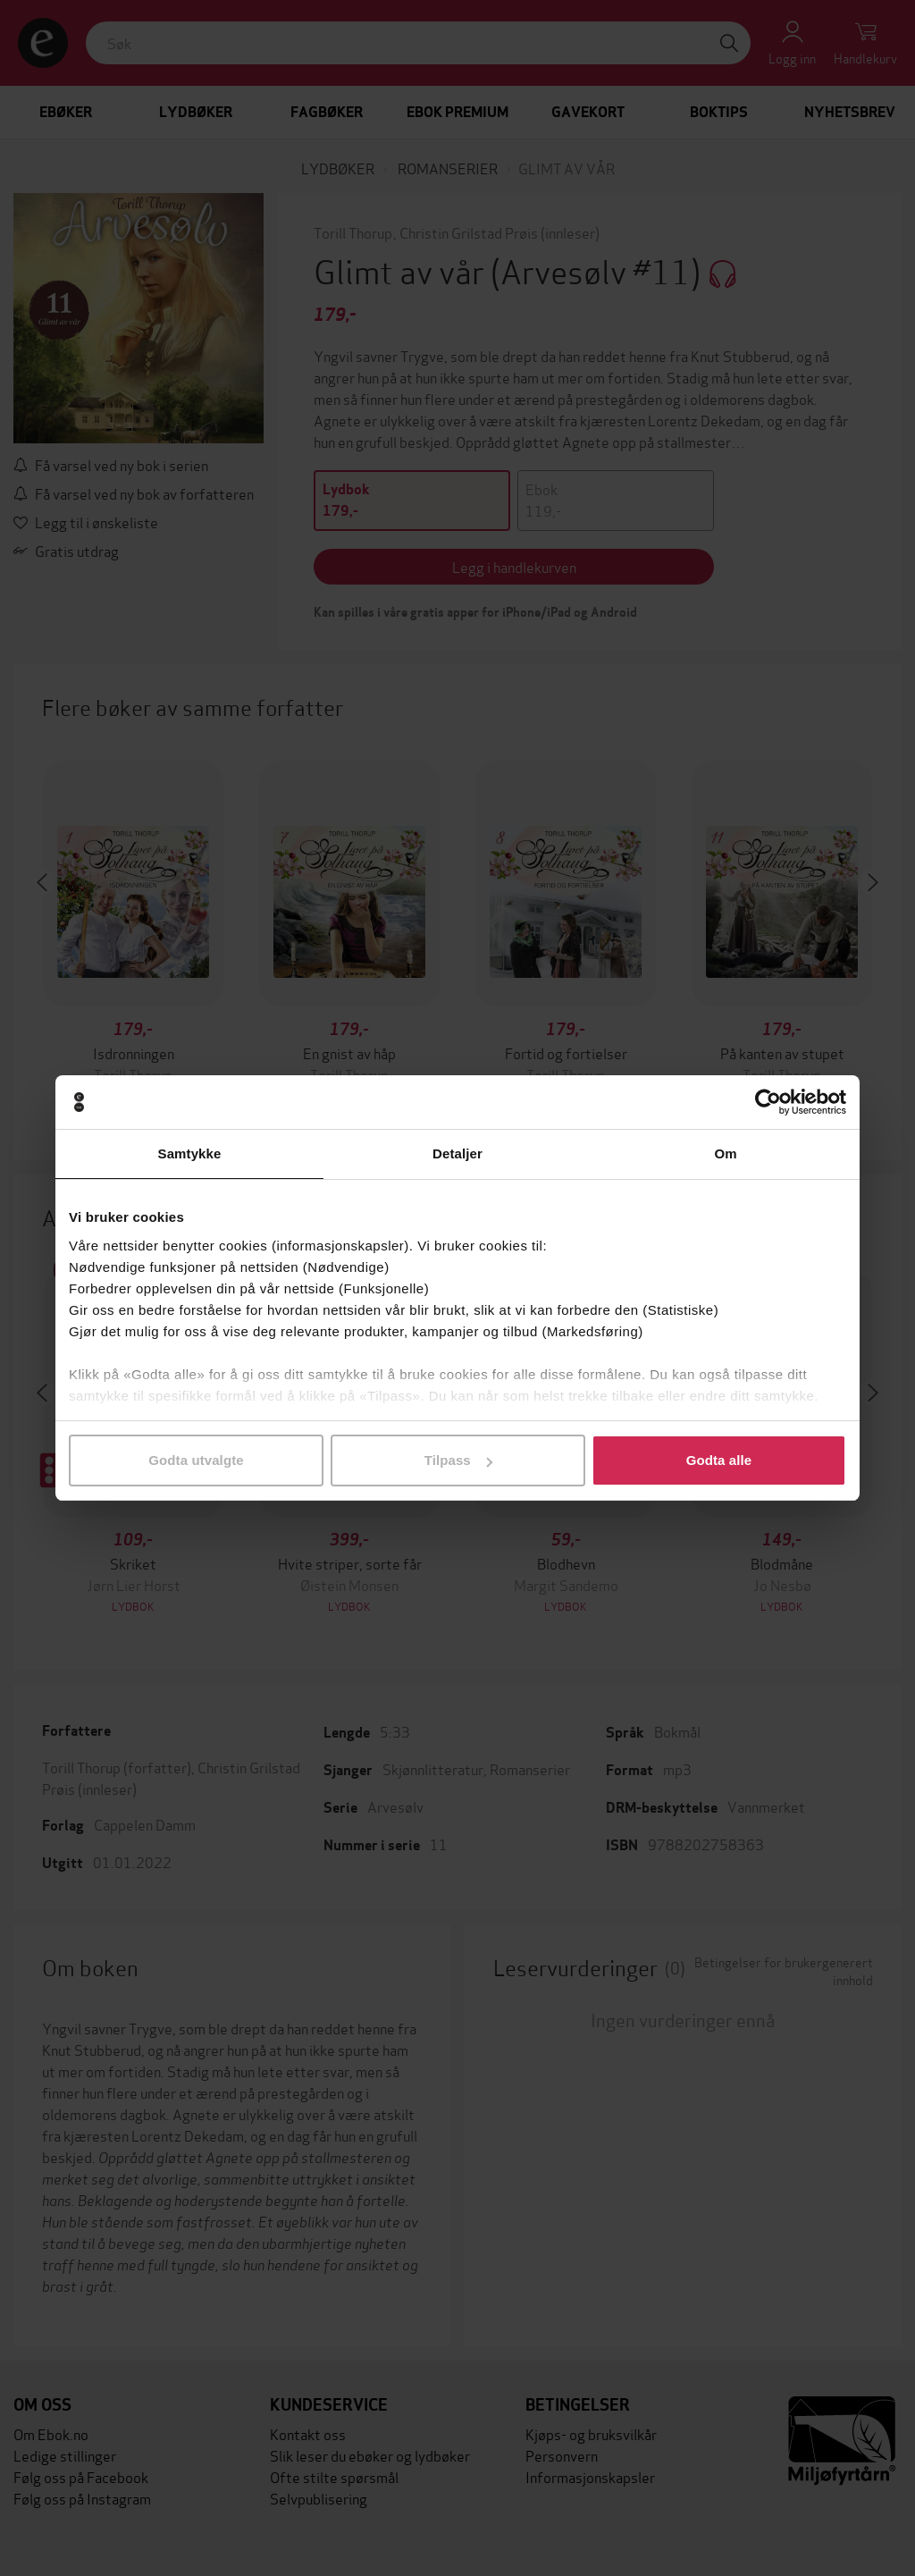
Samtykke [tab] (190, 1153)
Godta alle (719, 1460)
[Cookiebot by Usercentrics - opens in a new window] (768, 1102)
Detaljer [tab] (457, 1153)
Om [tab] (725, 1153)
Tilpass (458, 1460)
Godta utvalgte (195, 1460)
